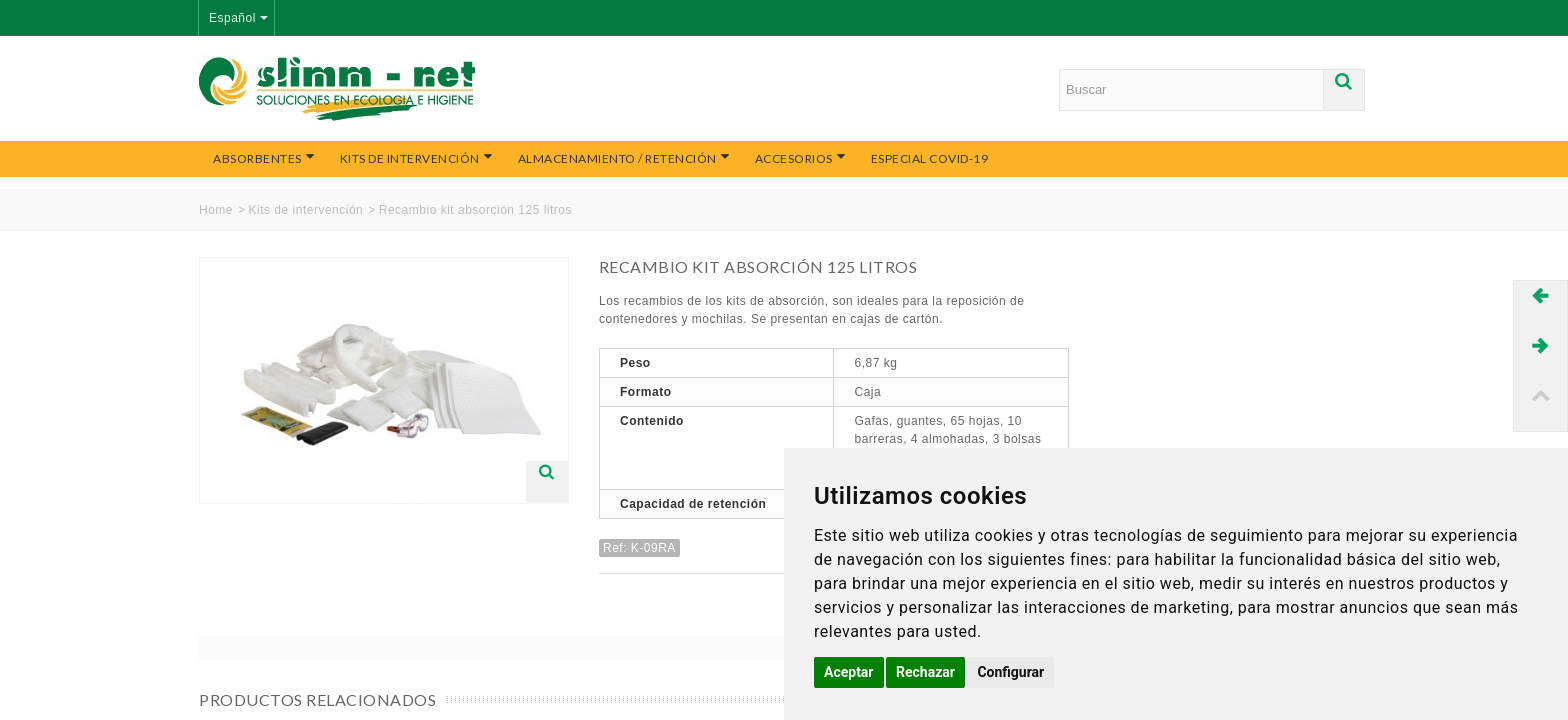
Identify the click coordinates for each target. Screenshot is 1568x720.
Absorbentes (264, 158)
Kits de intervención (417, 158)
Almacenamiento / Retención (624, 158)
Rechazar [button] (925, 672)
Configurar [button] (1010, 672)
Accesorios (801, 158)
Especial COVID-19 (930, 158)
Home (216, 210)
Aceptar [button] (849, 672)
